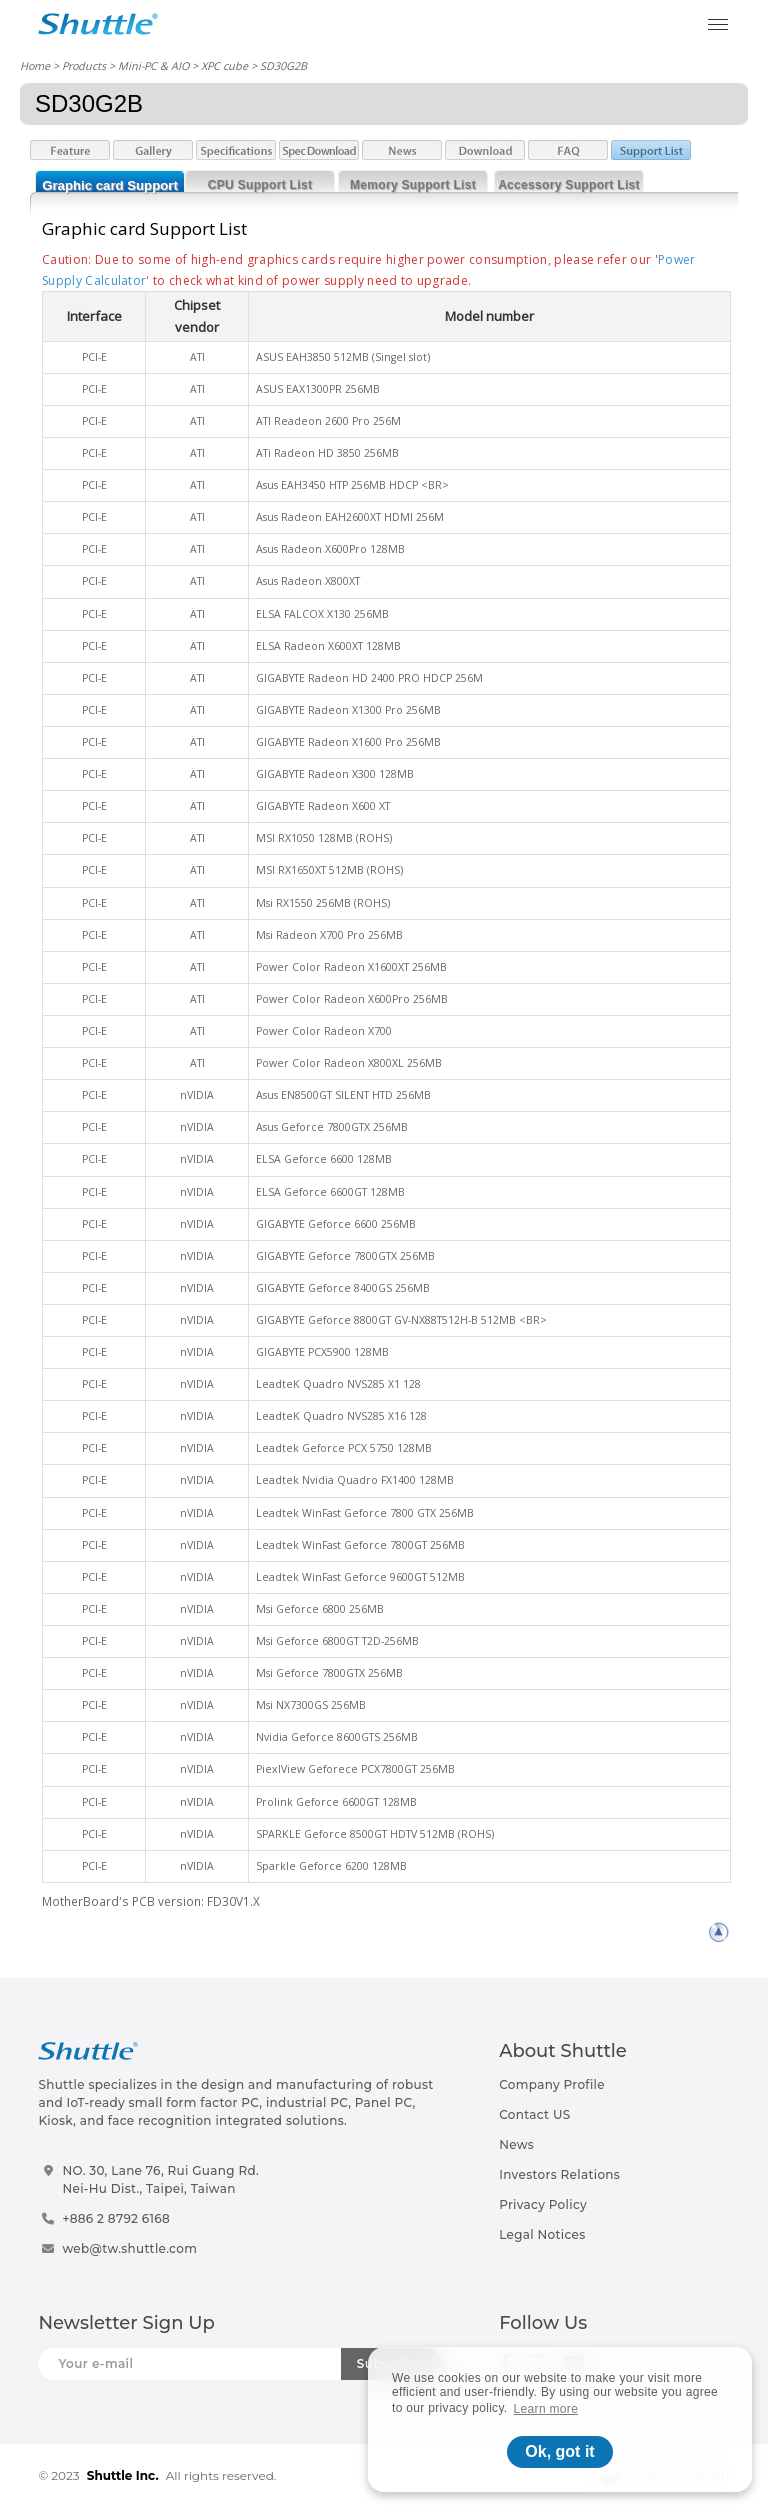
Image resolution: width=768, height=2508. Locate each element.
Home (35, 65)
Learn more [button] (546, 2409)
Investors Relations (559, 2174)
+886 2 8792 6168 (116, 2218)
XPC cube (224, 65)
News (516, 2144)
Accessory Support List (569, 185)
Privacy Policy (543, 2204)
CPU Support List (260, 185)
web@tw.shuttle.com (129, 2248)
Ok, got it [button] (559, 2451)
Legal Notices (542, 2234)
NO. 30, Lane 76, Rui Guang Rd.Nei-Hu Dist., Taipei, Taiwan (160, 2179)
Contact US (534, 2114)
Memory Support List (413, 185)
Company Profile (552, 2084)
